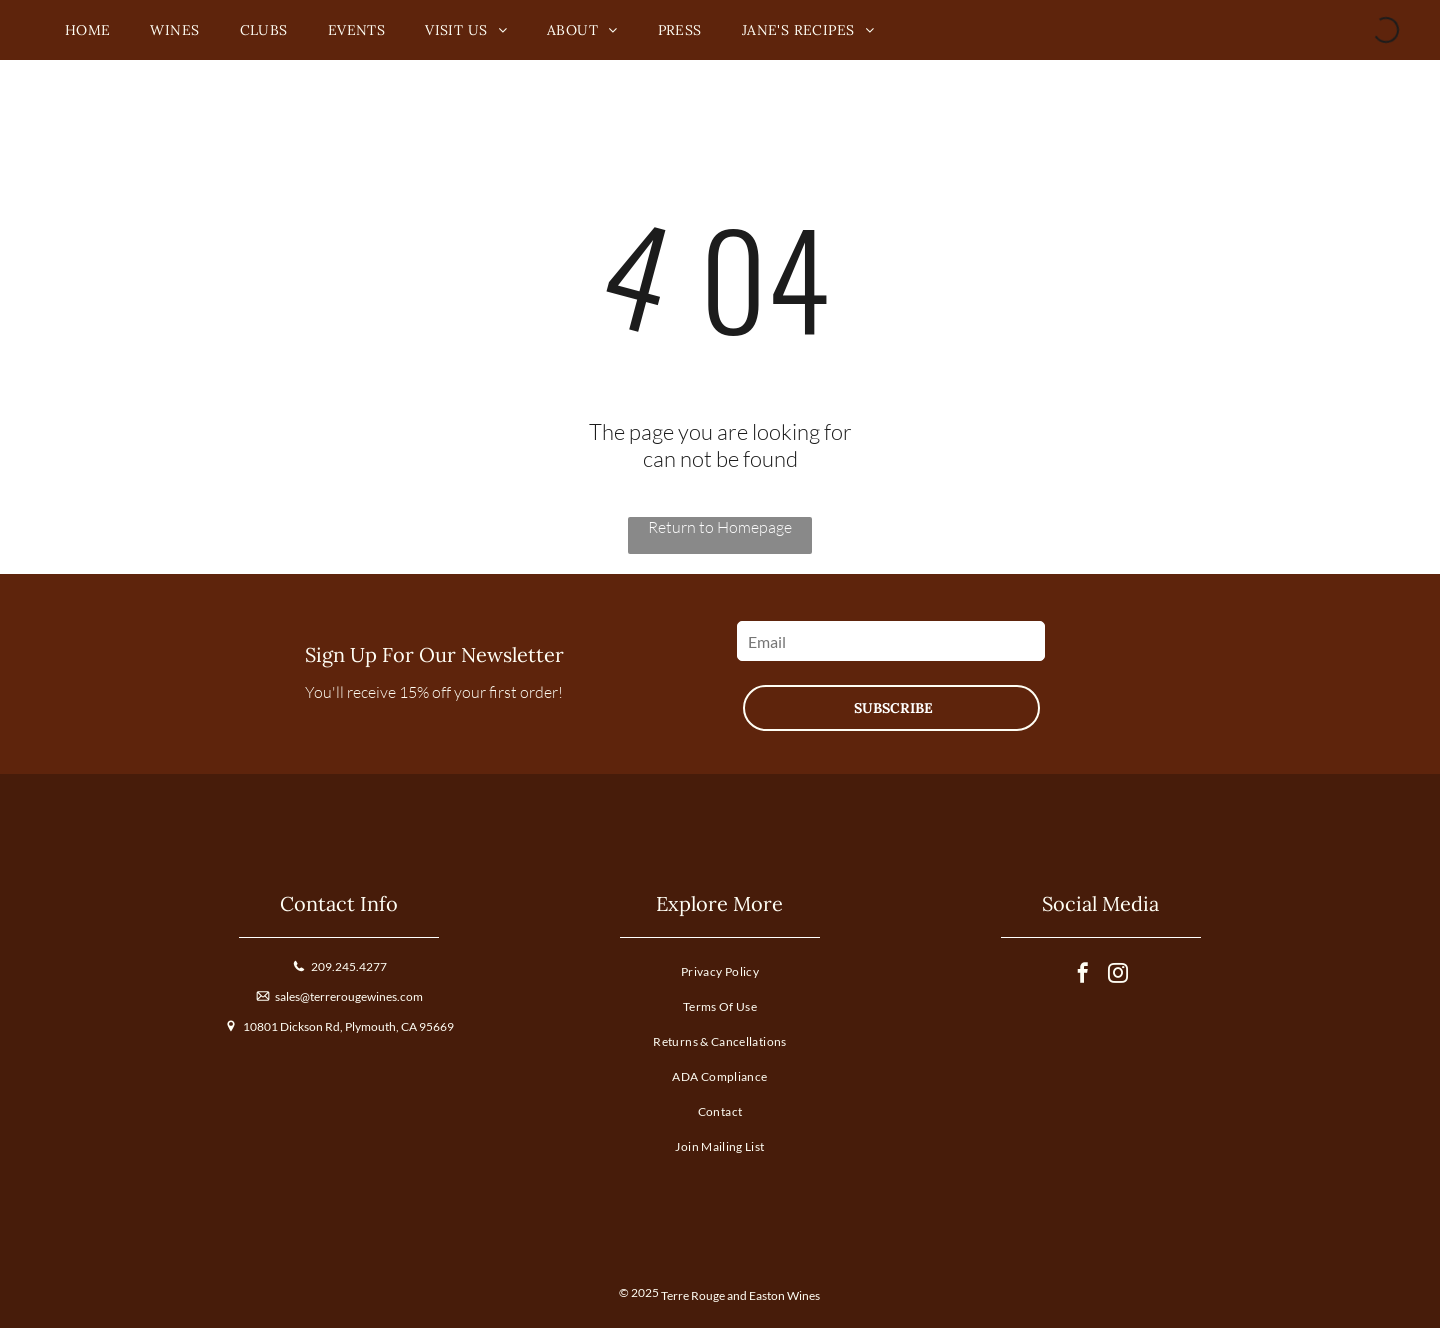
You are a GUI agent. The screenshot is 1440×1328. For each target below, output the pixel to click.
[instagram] (1118, 975)
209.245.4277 (349, 966)
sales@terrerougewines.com (349, 996)
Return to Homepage (720, 527)
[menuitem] (88, 30)
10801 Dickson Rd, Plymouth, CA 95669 (348, 1026)
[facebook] (1083, 975)
